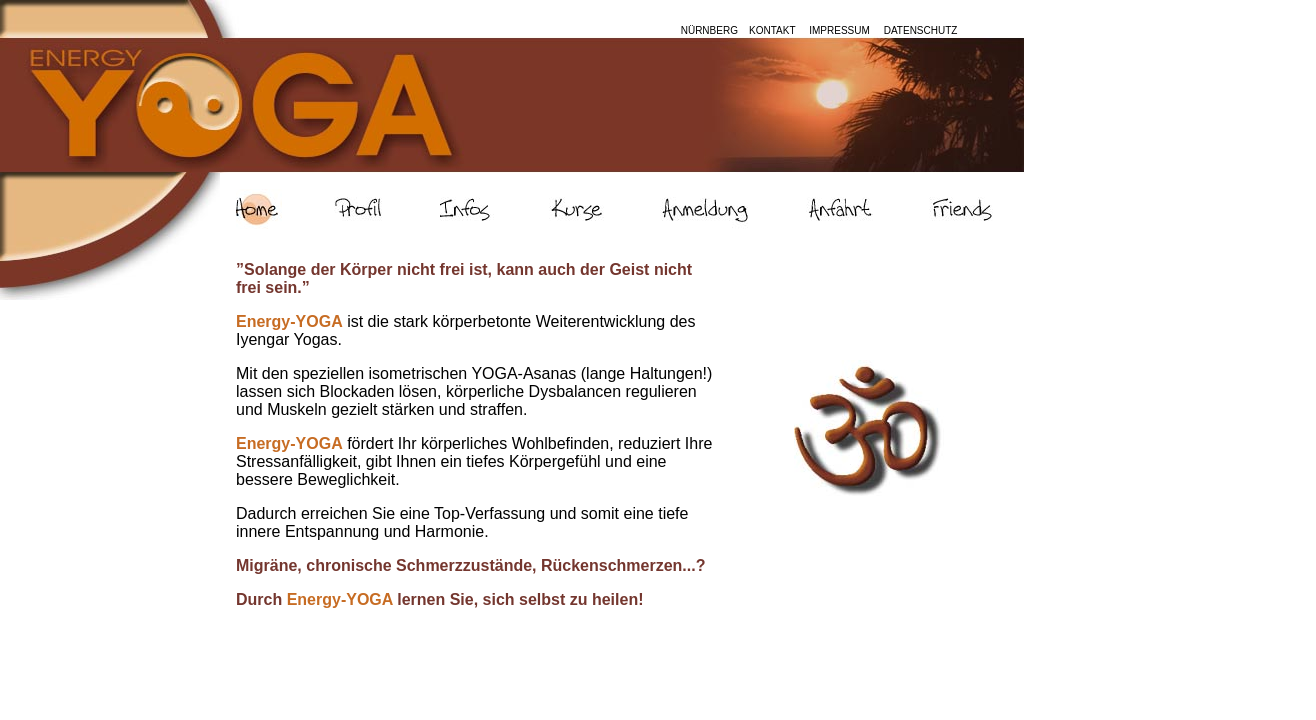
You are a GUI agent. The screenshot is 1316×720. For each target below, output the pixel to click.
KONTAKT (770, 30)
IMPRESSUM (840, 30)
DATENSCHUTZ (921, 30)
